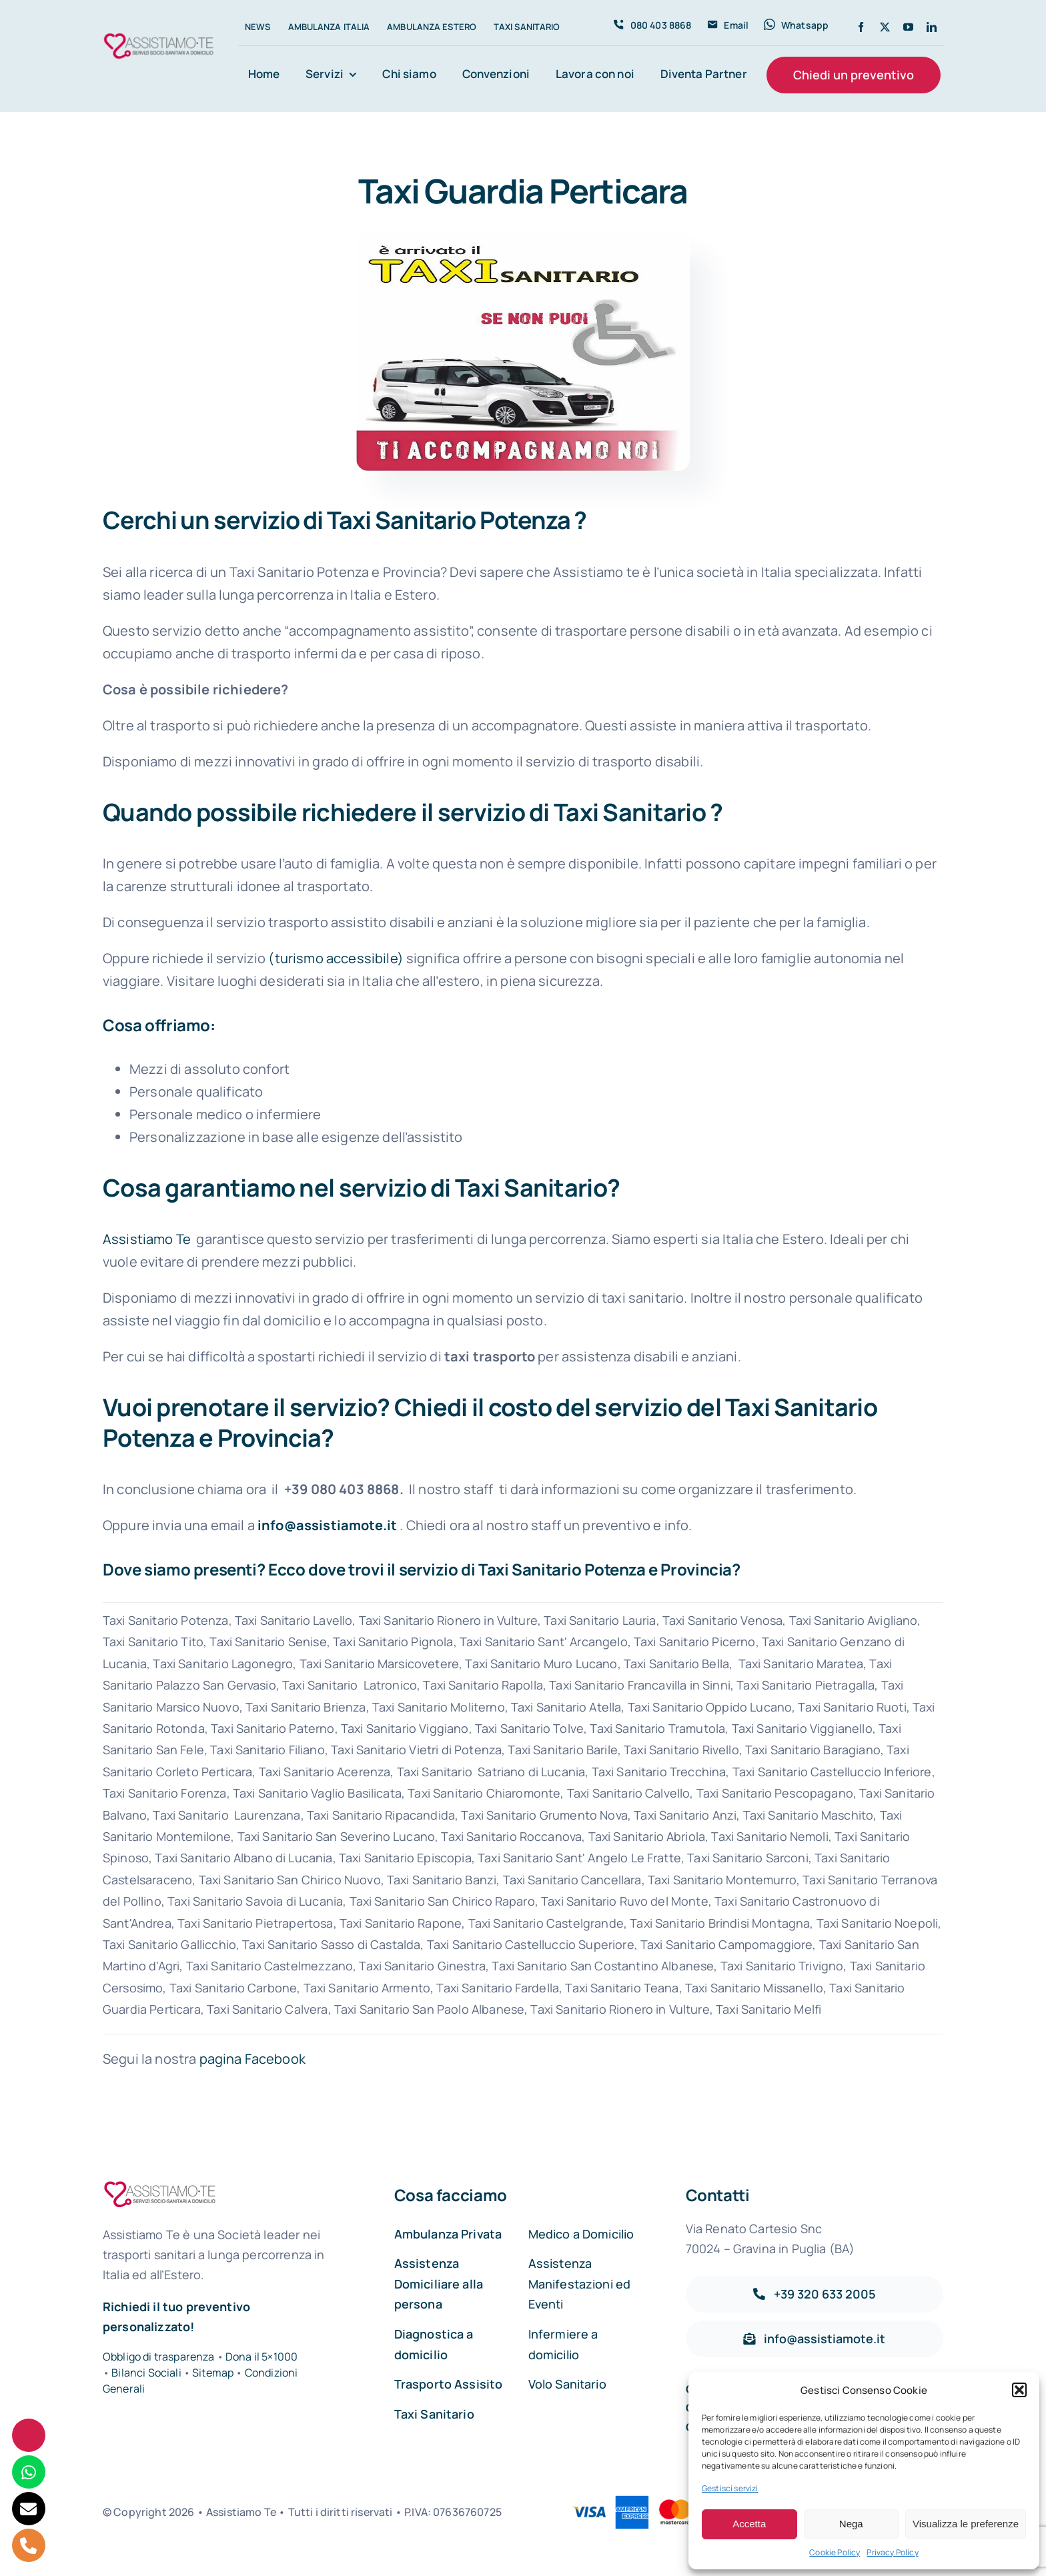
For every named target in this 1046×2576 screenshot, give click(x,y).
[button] (1019, 2390)
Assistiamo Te (147, 1239)
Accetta (749, 2523)
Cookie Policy (834, 2552)
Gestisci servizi (730, 2488)
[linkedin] (932, 27)
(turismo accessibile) (335, 958)
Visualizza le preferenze (966, 2523)
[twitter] (885, 27)
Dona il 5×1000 (261, 2356)
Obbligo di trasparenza (159, 2356)
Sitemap (213, 2372)
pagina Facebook (252, 2059)
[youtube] (908, 27)
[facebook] (861, 27)
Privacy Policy (892, 2552)
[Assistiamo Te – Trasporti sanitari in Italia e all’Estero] (159, 36)
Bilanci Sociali (146, 2372)
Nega (851, 2523)
